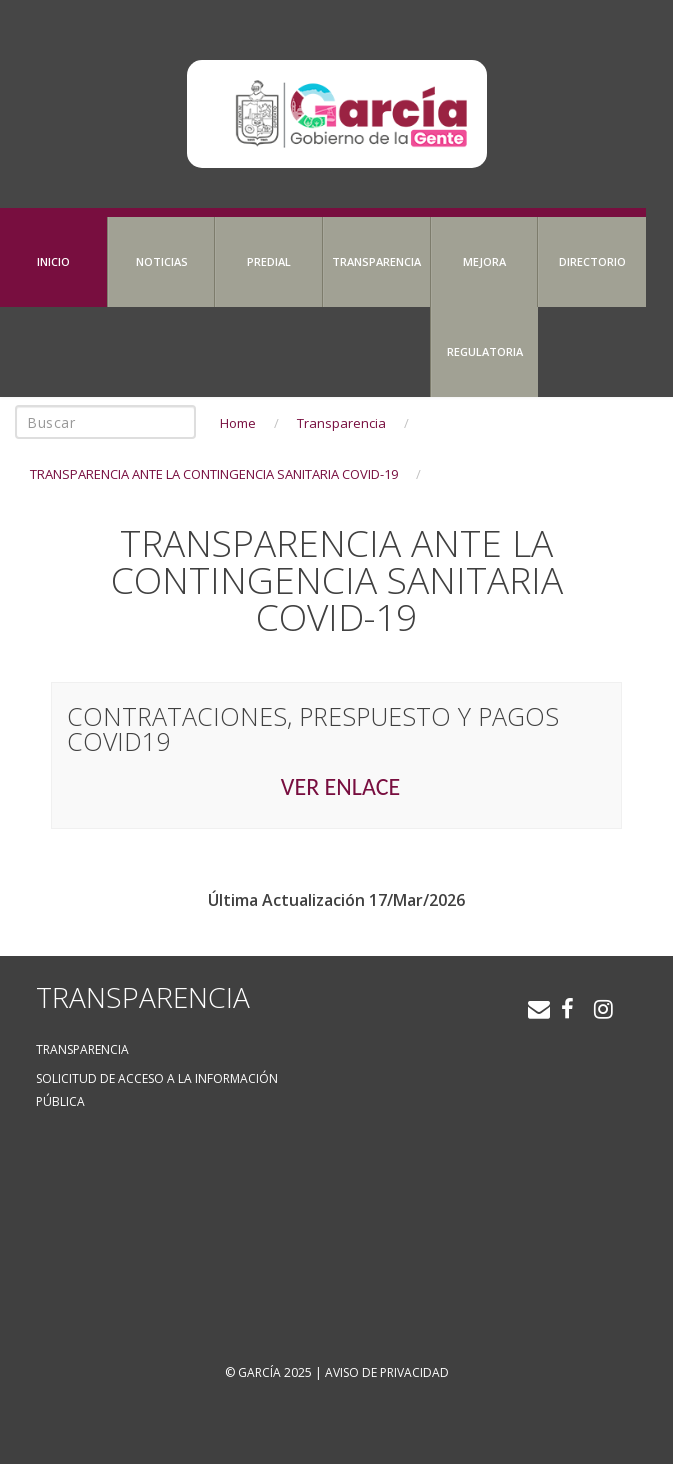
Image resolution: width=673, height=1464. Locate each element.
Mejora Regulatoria (485, 306)
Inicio (53, 261)
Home (238, 423)
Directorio (592, 261)
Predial (269, 261)
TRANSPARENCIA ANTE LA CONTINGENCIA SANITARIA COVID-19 (214, 474)
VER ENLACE (340, 786)
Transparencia (376, 261)
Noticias (162, 261)
